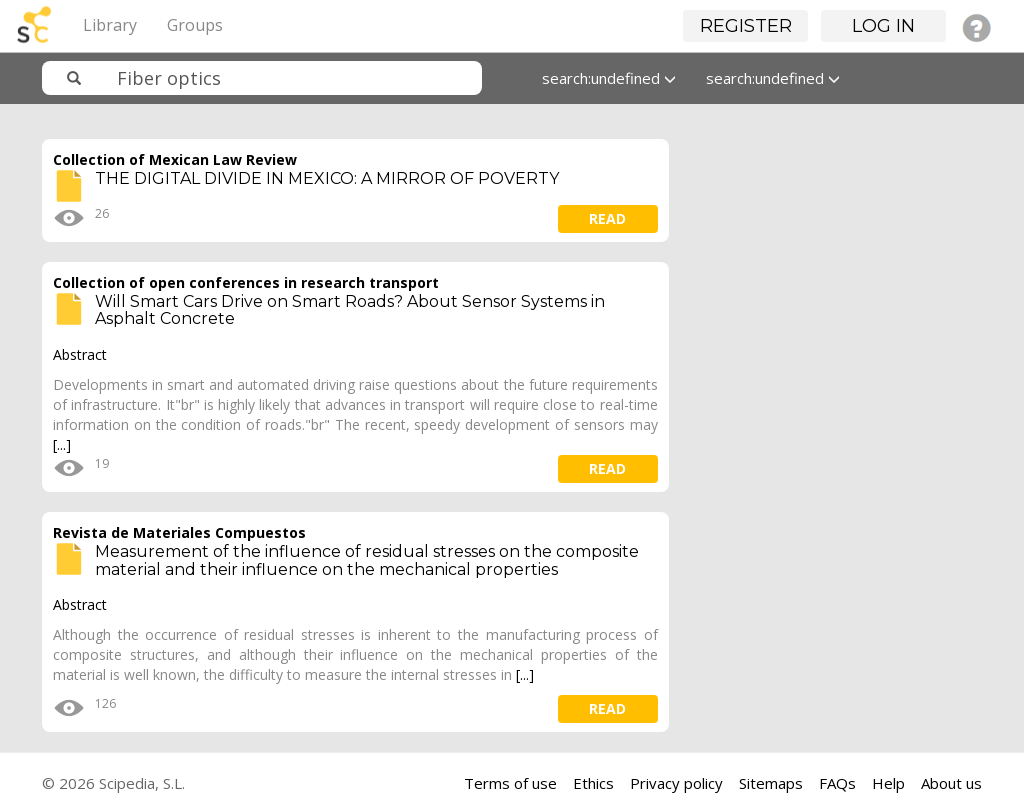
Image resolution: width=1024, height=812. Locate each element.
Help (888, 783)
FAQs (837, 783)
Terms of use (510, 783)
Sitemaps (771, 783)
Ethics (593, 783)
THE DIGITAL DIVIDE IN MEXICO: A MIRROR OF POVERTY (327, 178)
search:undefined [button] (609, 78)
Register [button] (746, 26)
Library (110, 25)
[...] (62, 444)
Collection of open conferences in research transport (246, 282)
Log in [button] (883, 26)
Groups (195, 25)
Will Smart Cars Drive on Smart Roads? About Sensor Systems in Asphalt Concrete (350, 310)
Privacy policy (676, 783)
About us (951, 783)
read (607, 218)
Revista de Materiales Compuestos (179, 532)
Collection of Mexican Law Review (175, 159)
